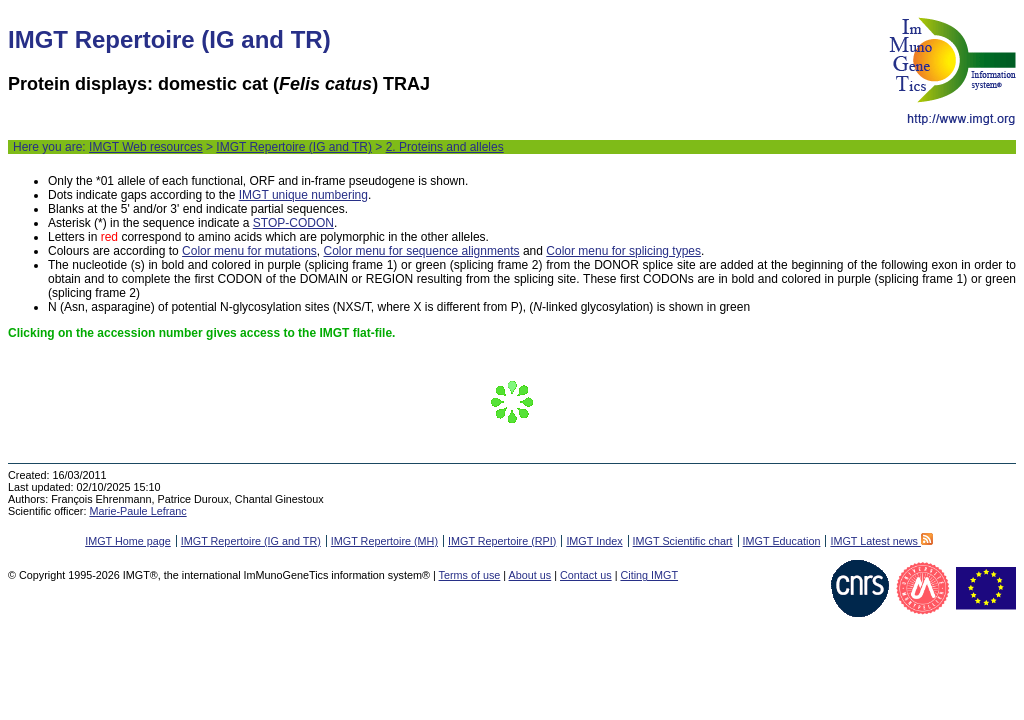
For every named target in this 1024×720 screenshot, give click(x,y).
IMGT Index (594, 541)
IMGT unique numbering (303, 195)
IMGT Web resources (146, 147)
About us (530, 575)
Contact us (586, 575)
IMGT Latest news (881, 541)
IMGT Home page (128, 541)
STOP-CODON (293, 223)
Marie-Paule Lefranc (137, 511)
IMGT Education (782, 541)
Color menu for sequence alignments (421, 251)
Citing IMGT (649, 575)
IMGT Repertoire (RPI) (502, 541)
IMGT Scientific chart (683, 541)
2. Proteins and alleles (445, 147)
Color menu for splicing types (623, 251)
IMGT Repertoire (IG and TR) (294, 147)
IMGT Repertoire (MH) (384, 541)
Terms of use (470, 575)
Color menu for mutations (249, 251)
